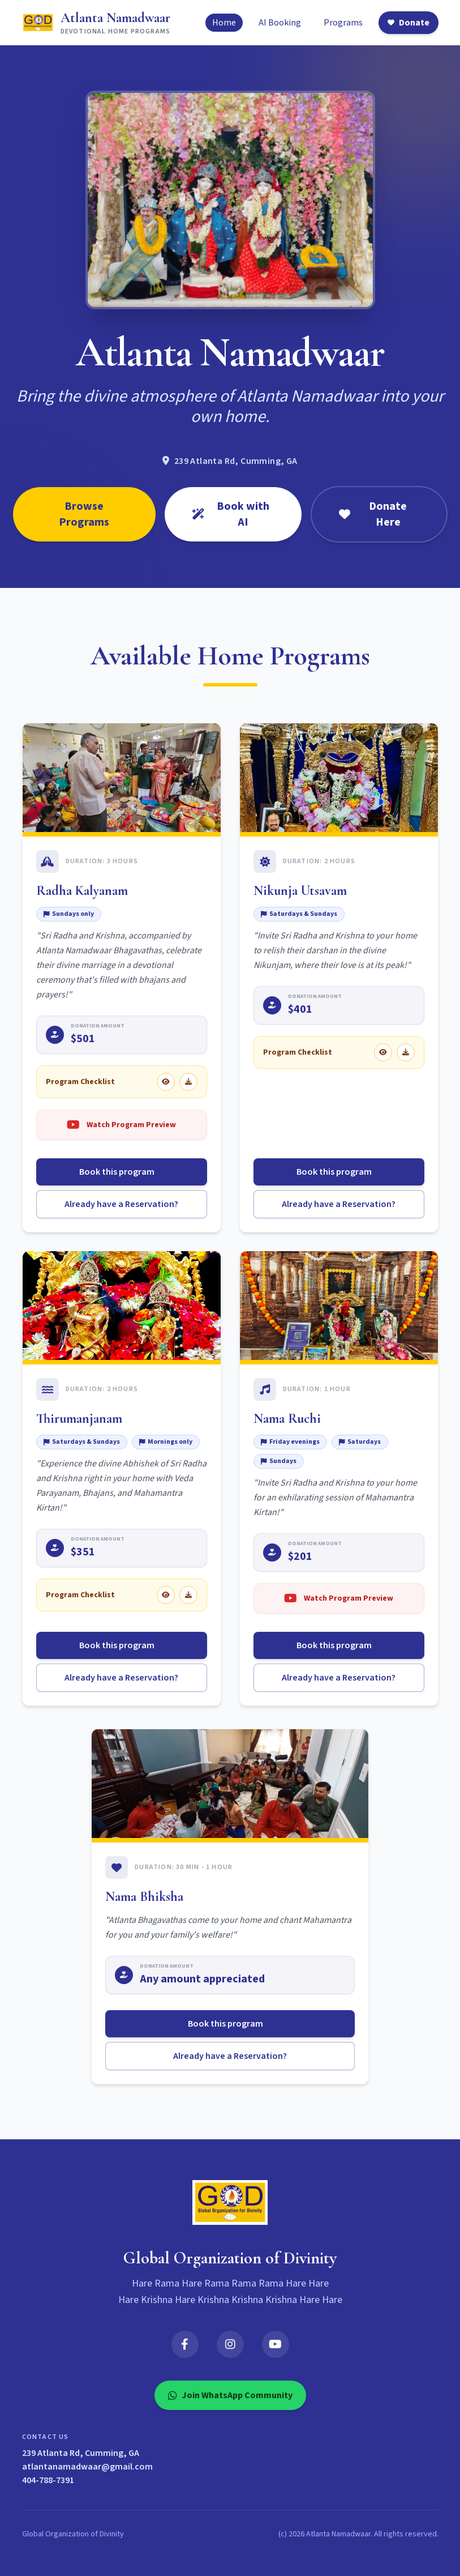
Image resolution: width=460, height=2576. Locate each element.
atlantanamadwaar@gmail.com (87, 2466)
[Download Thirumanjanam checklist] (188, 1595)
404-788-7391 (48, 2480)
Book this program (121, 1172)
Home (224, 22)
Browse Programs (84, 514)
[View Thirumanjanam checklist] (166, 1595)
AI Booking (280, 22)
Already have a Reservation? (121, 1204)
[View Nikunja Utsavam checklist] (383, 1052)
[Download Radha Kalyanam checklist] (188, 1082)
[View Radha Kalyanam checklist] (166, 1082)
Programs (343, 22)
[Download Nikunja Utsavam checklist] (406, 1052)
